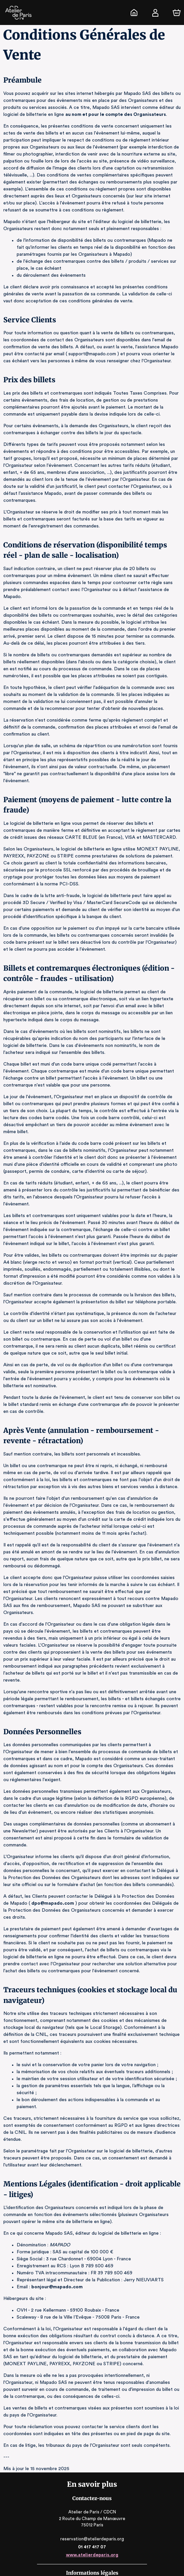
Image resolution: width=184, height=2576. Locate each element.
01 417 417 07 (92, 2497)
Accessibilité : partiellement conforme (92, 2567)
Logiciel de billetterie (83, 2535)
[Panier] (177, 12)
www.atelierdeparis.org (92, 2505)
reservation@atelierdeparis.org (92, 2489)
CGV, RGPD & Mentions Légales (92, 2561)
